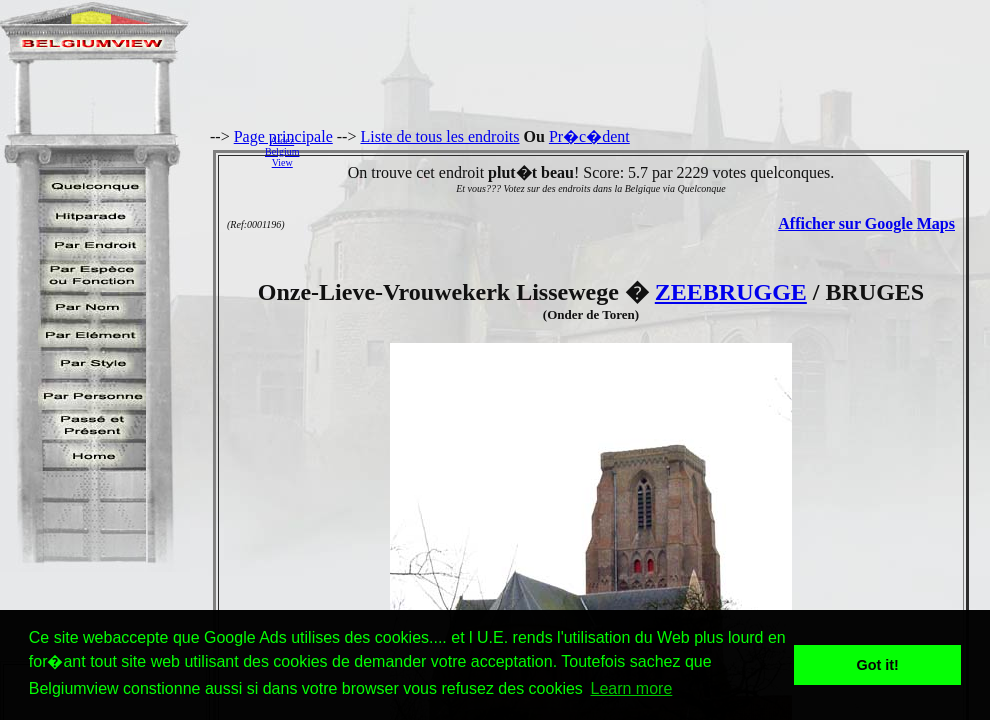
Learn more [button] (631, 688)
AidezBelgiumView (282, 151)
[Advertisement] (650, 151)
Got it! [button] (878, 665)
